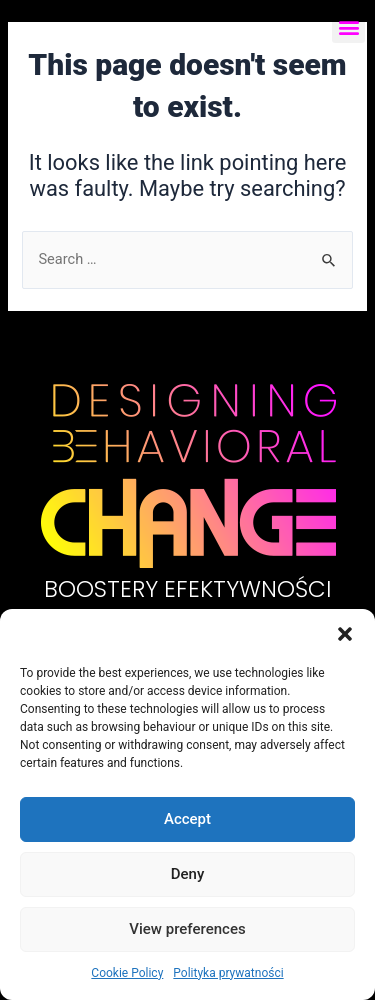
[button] (345, 634)
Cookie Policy (127, 973)
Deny (188, 874)
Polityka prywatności (228, 973)
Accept (187, 819)
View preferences (187, 929)
